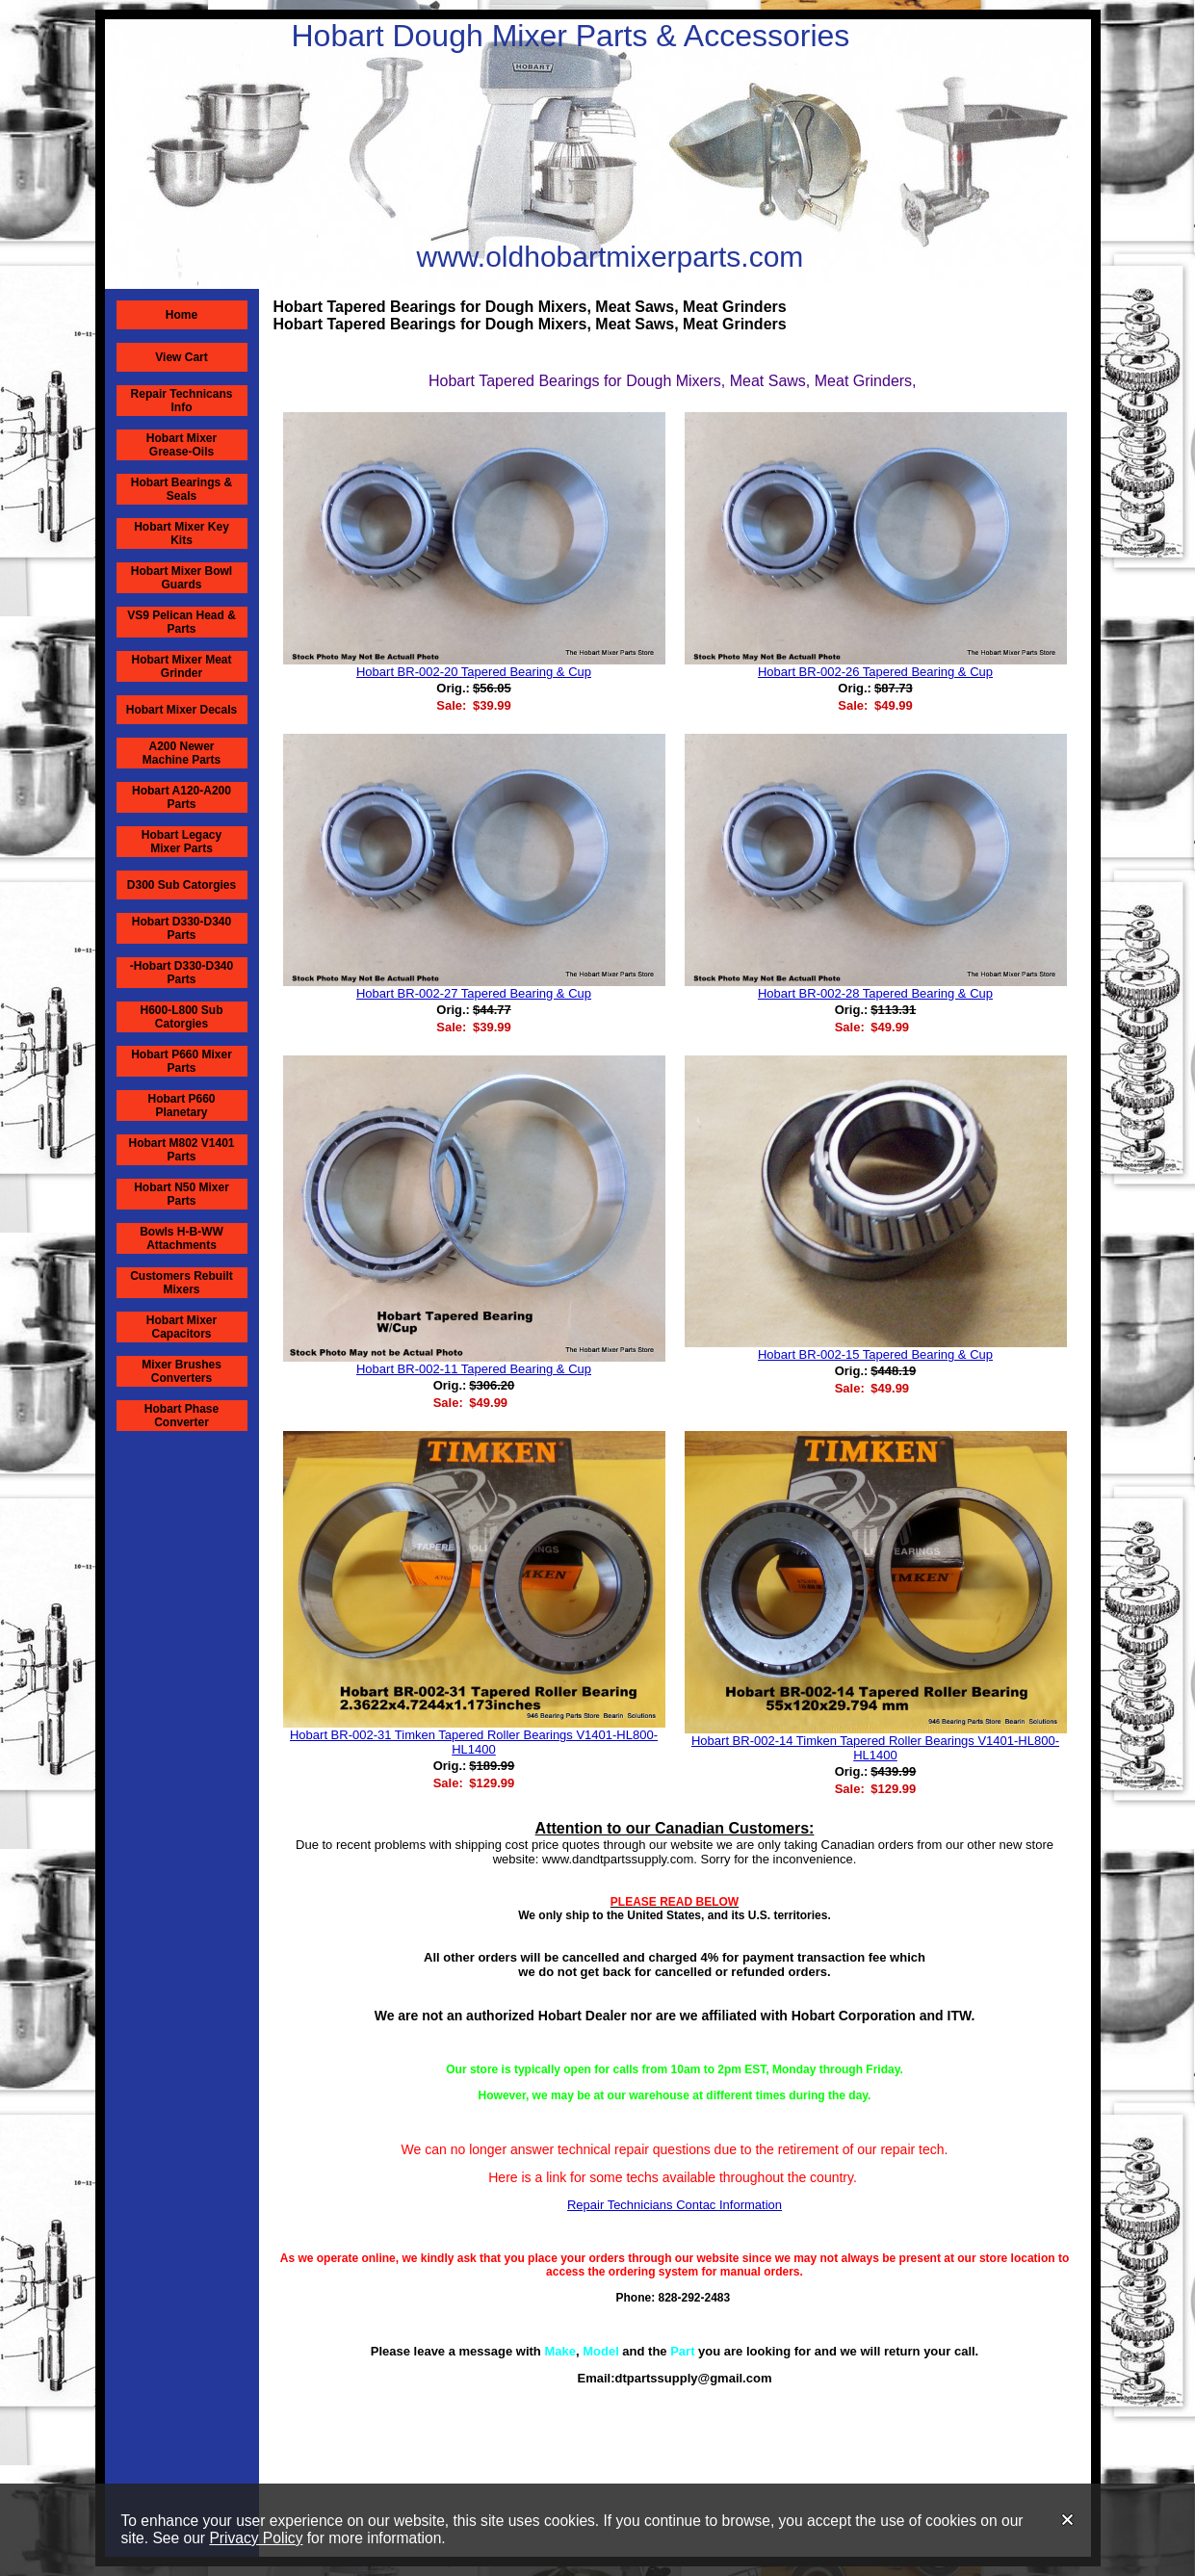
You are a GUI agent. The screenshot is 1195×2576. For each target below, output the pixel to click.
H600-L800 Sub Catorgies (181, 1016)
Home (181, 315)
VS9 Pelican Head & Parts (181, 622)
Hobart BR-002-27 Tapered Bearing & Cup (473, 993)
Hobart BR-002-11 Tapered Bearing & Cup (473, 1369)
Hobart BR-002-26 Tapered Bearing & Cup (875, 671)
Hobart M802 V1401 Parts (181, 1149)
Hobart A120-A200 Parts (181, 797)
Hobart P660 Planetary (181, 1105)
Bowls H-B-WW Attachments (181, 1238)
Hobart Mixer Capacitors (181, 1327)
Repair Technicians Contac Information (674, 2205)
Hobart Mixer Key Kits (181, 533)
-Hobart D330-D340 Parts (181, 972)
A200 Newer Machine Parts (182, 753)
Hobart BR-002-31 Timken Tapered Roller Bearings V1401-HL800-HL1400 (474, 1742)
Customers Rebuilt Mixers (181, 1282)
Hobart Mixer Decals (181, 709)
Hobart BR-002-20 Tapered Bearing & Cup (473, 671)
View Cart (181, 357)
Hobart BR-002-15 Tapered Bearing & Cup (875, 1354)
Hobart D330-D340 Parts (181, 928)
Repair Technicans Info (182, 400)
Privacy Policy (255, 2538)
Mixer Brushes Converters (181, 1371)
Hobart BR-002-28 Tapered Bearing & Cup (875, 993)
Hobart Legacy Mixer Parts (181, 841)
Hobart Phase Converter (181, 1415)
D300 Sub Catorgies (181, 885)
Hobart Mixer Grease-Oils (181, 444)
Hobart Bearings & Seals (181, 489)
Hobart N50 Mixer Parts (181, 1194)
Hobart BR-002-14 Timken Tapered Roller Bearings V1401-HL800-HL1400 (875, 1747)
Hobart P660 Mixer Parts (181, 1061)
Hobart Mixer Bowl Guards (181, 577)
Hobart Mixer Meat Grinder (181, 666)
